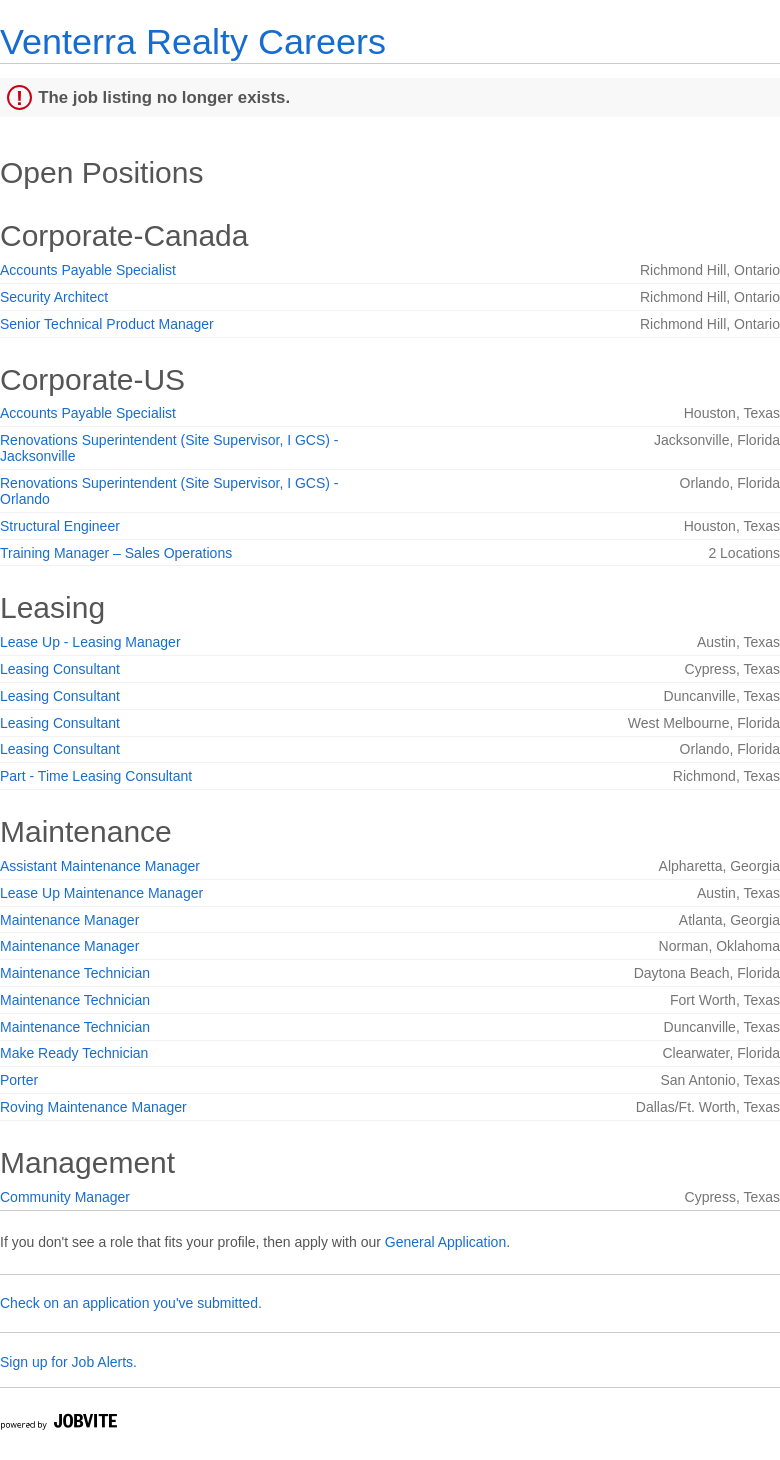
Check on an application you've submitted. (131, 1303)
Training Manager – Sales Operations (116, 553)
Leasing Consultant (60, 669)
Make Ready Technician (74, 1053)
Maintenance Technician (75, 973)
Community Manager (65, 1197)
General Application (445, 1242)
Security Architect (54, 297)
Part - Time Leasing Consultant (96, 776)
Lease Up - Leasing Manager (90, 642)
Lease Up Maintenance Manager (101, 893)
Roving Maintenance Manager (93, 1107)
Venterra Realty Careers (193, 41)
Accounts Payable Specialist (88, 270)
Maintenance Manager (69, 920)
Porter (19, 1080)
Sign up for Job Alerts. (68, 1362)
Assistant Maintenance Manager (100, 866)
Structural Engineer (60, 526)
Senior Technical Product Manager (107, 324)
